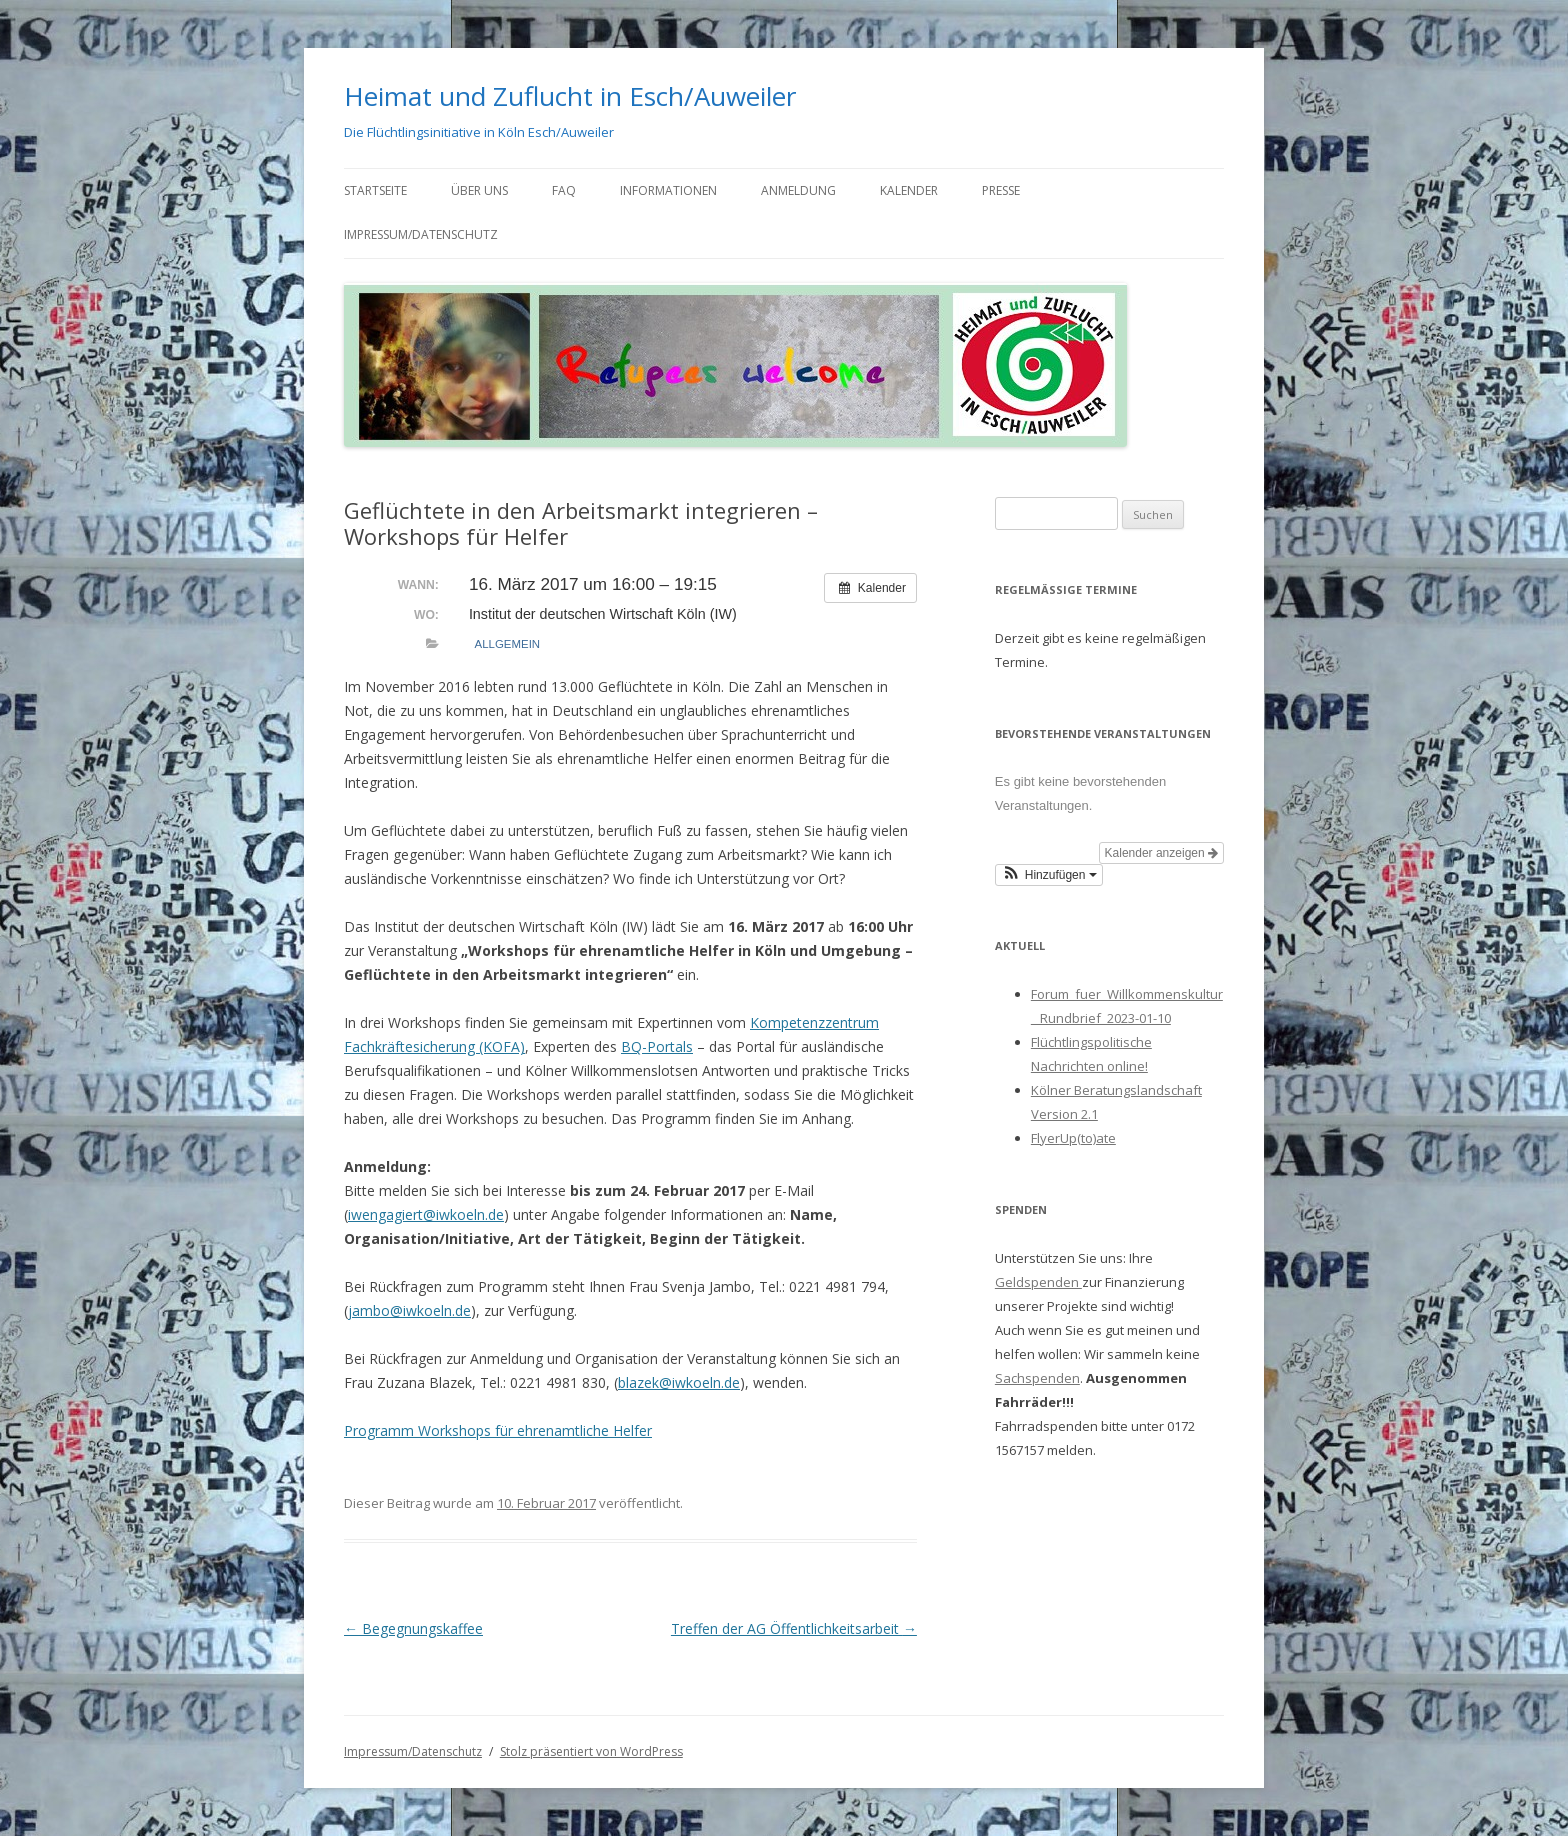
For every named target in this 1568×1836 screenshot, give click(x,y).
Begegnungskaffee (413, 1628)
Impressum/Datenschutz (421, 234)
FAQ (564, 190)
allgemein (507, 644)
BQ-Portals (657, 1046)
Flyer (1045, 1138)
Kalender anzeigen (1161, 853)
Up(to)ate (1088, 1138)
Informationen (668, 190)
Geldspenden (1038, 1282)
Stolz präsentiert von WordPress (591, 1751)
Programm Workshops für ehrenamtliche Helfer (498, 1430)
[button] (1049, 875)
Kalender (909, 190)
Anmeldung (798, 190)
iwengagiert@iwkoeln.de (426, 1214)
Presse (1001, 190)
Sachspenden (1037, 1378)
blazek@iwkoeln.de (679, 1382)
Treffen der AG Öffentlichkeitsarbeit (794, 1628)
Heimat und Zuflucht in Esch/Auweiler (570, 96)
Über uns (479, 190)
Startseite (375, 190)
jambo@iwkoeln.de (409, 1310)
